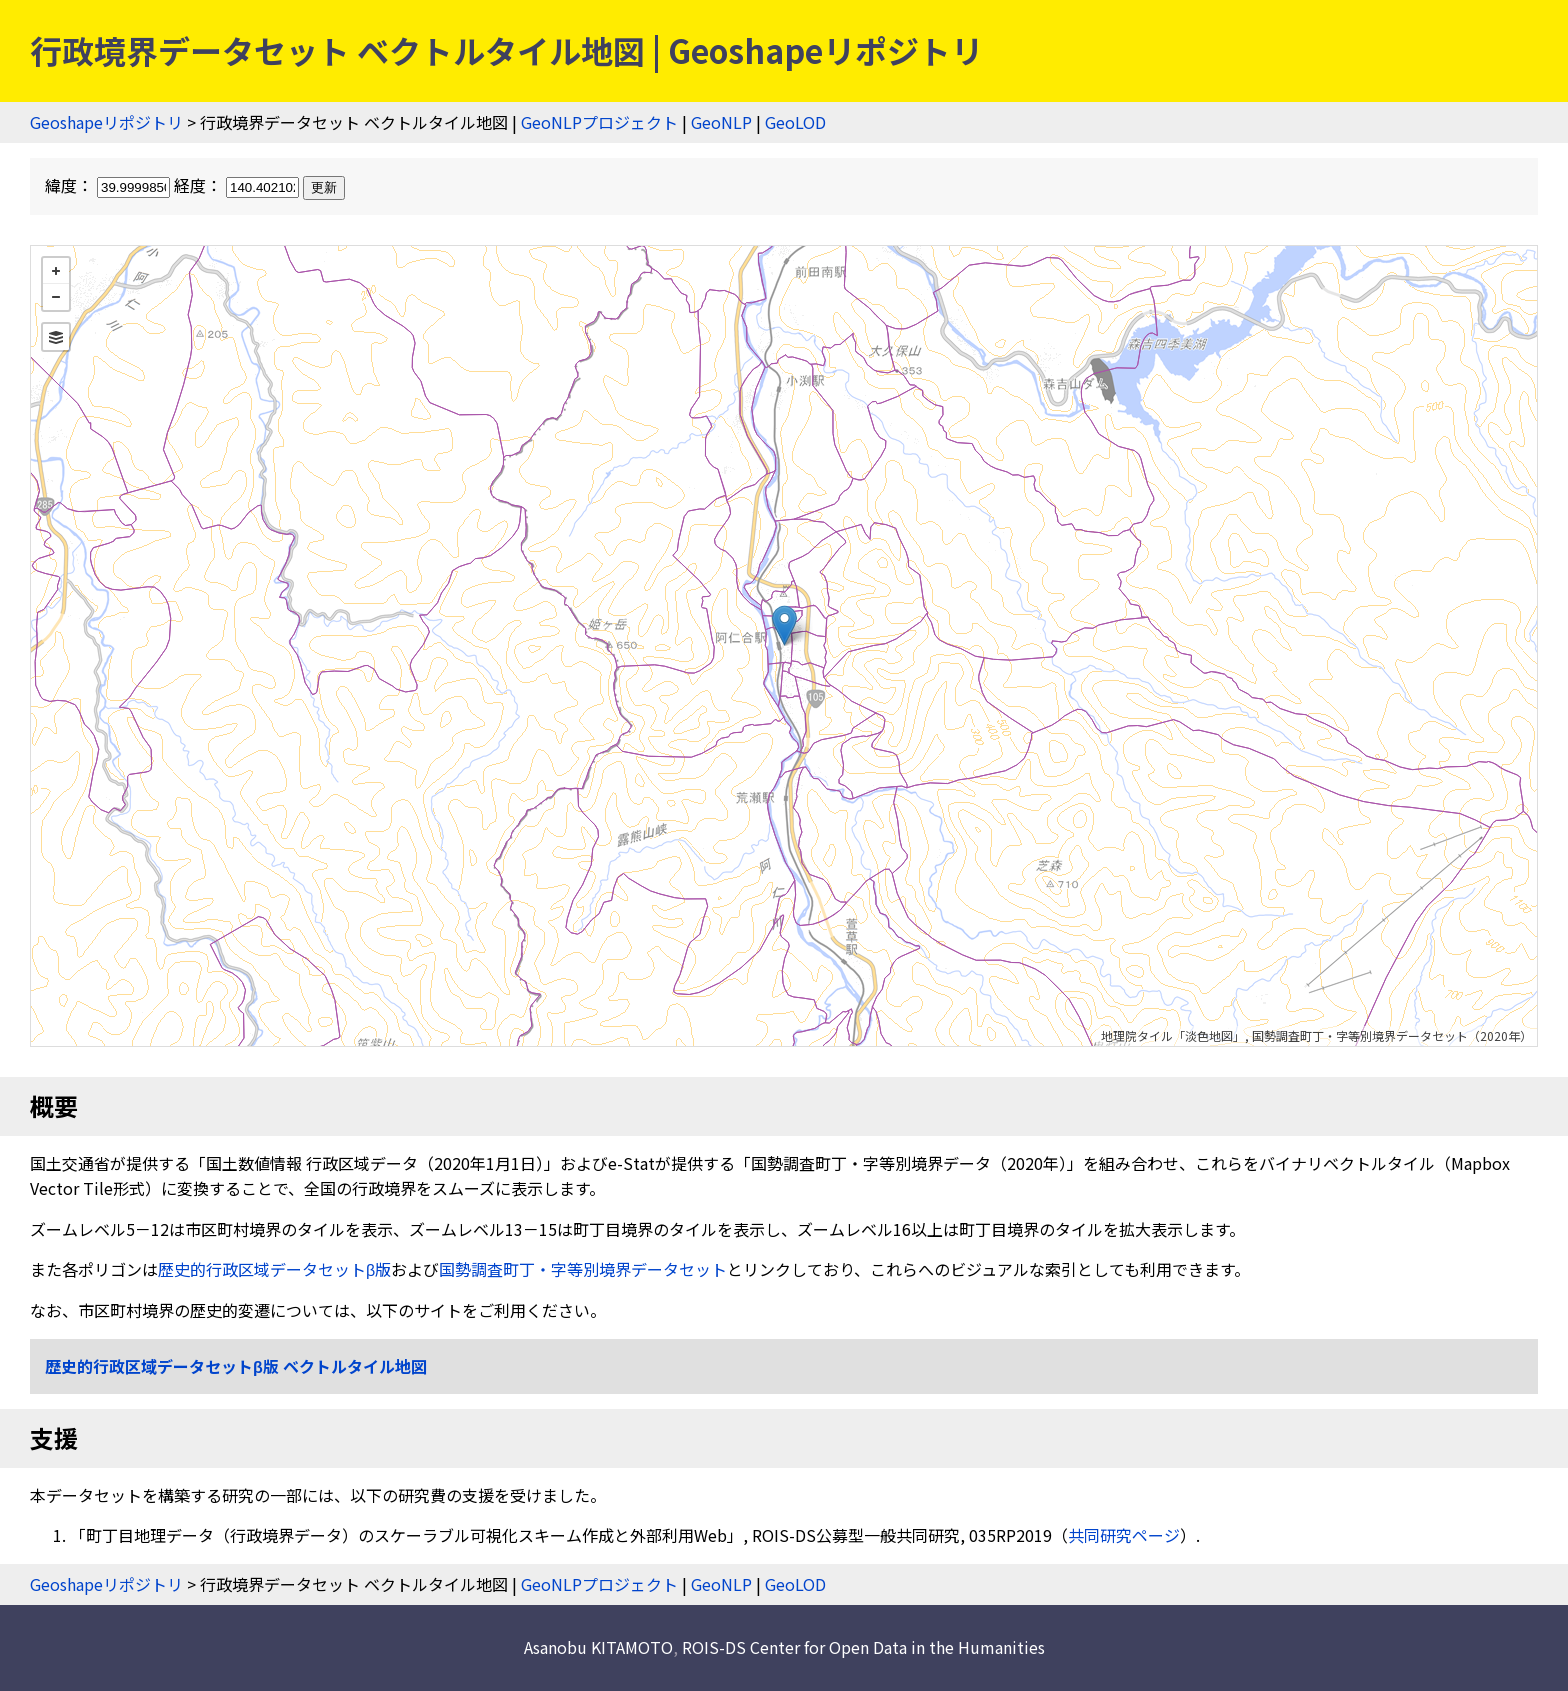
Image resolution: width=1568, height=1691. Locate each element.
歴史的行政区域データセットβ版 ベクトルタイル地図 (236, 1366)
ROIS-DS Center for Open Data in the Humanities (863, 1647)
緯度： (109, 185)
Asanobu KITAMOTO (598, 1647)
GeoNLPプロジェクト (599, 122)
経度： (238, 185)
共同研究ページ (1124, 1535)
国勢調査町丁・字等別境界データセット (583, 1269)
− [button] (56, 297)
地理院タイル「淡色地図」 (1173, 1035)
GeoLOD (795, 122)
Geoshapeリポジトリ (106, 122)
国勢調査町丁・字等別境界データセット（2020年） (1392, 1035)
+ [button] (56, 271)
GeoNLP (721, 122)
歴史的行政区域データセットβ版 (274, 1269)
